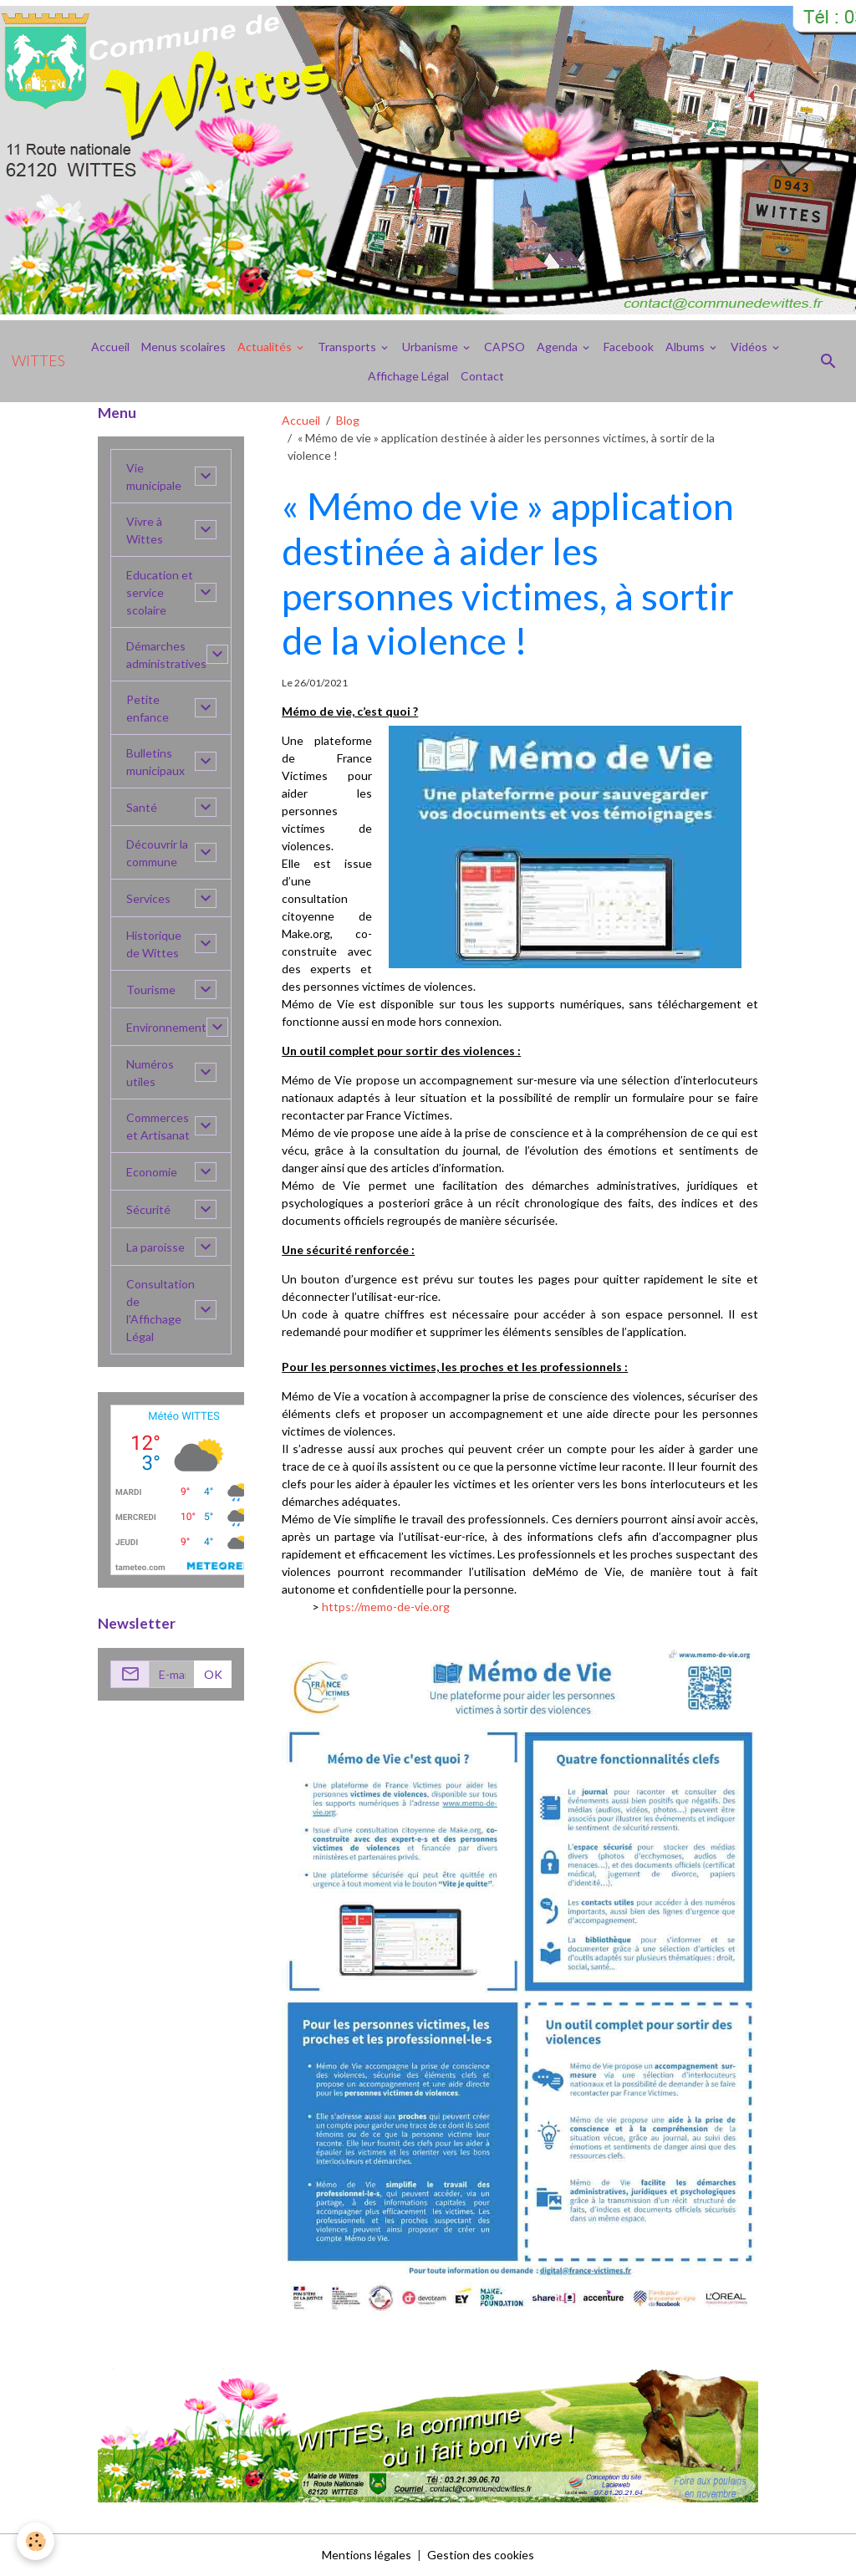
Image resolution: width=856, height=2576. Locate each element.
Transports (348, 346)
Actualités (265, 346)
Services (148, 898)
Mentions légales (366, 2555)
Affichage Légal (408, 376)
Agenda (558, 346)
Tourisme (151, 989)
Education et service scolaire (159, 592)
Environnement (166, 1027)
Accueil (110, 346)
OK (213, 1674)
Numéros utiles (150, 1073)
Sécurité (148, 1209)
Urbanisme (431, 346)
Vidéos (750, 346)
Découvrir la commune (157, 853)
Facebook (629, 346)
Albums (686, 346)
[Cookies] (35, 2541)
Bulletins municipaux (155, 762)
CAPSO (504, 346)
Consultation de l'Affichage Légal (160, 1310)
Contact (482, 376)
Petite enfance (147, 708)
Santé (141, 807)
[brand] (38, 361)
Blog (347, 420)
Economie (151, 1172)
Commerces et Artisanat (158, 1126)
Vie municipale (153, 476)
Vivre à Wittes (144, 530)
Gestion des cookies (480, 2555)
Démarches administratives (166, 655)
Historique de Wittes (153, 944)
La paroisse (155, 1247)
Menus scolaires (183, 346)
